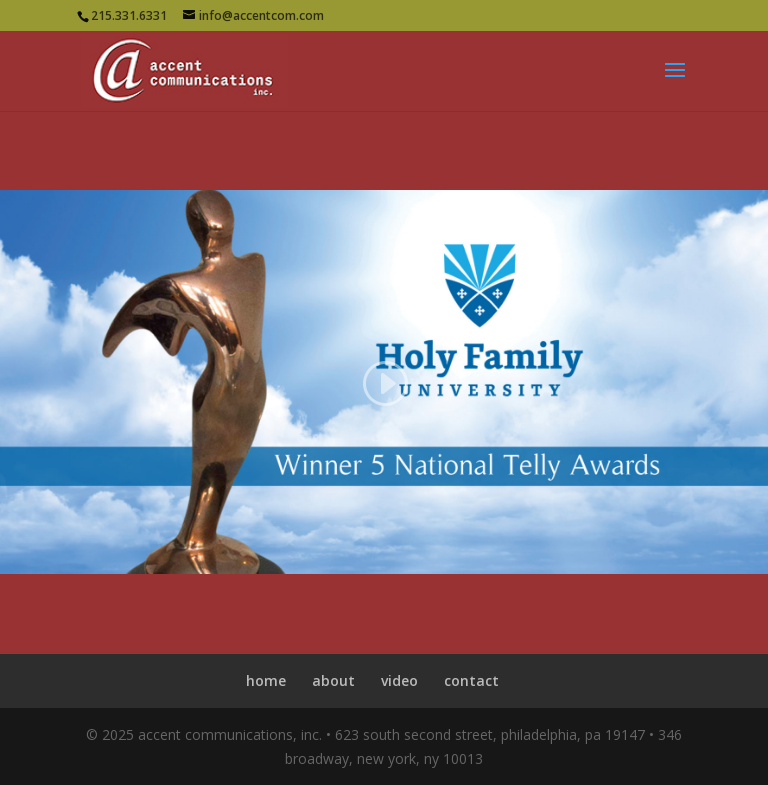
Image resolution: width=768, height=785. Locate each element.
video (399, 680)
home (266, 680)
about (333, 680)
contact (471, 680)
